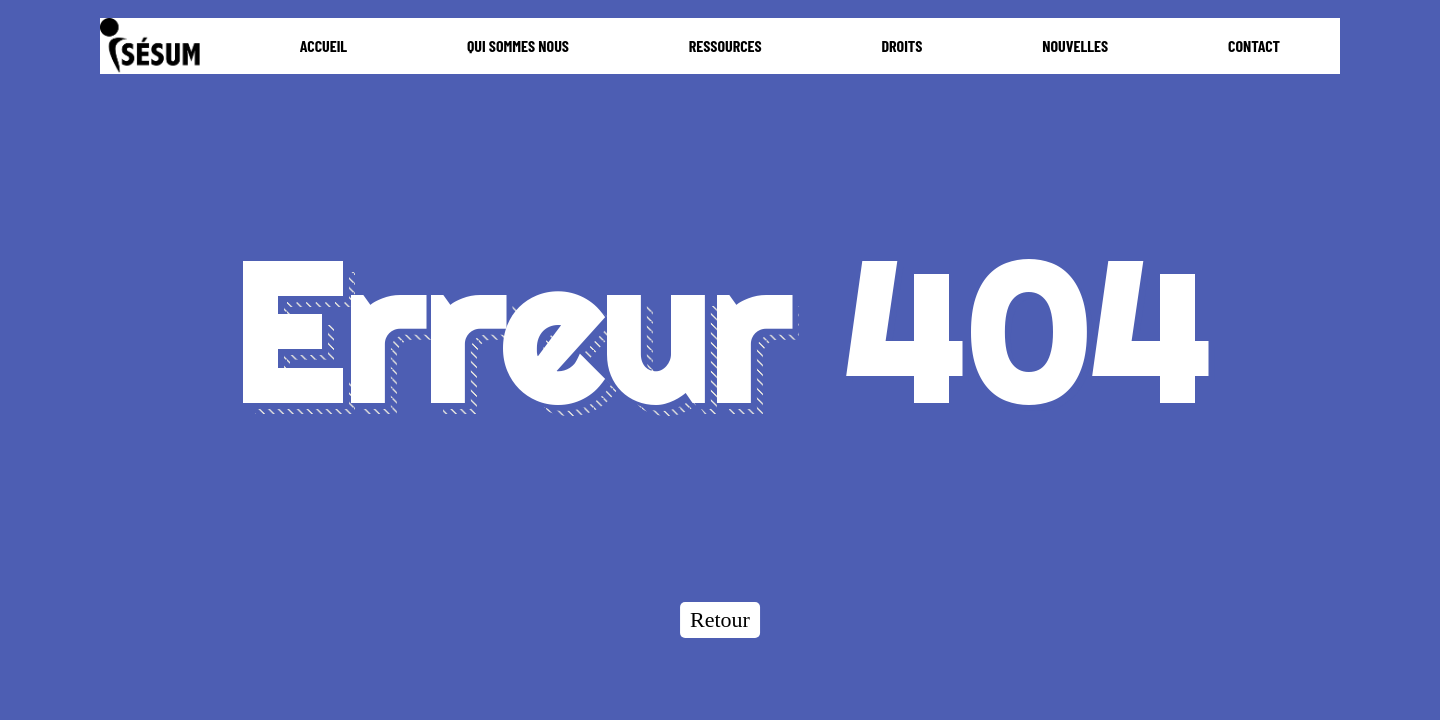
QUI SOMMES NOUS (518, 45)
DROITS (901, 45)
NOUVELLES (1075, 45)
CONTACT (1254, 45)
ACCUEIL (323, 45)
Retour (720, 619)
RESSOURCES (725, 45)
